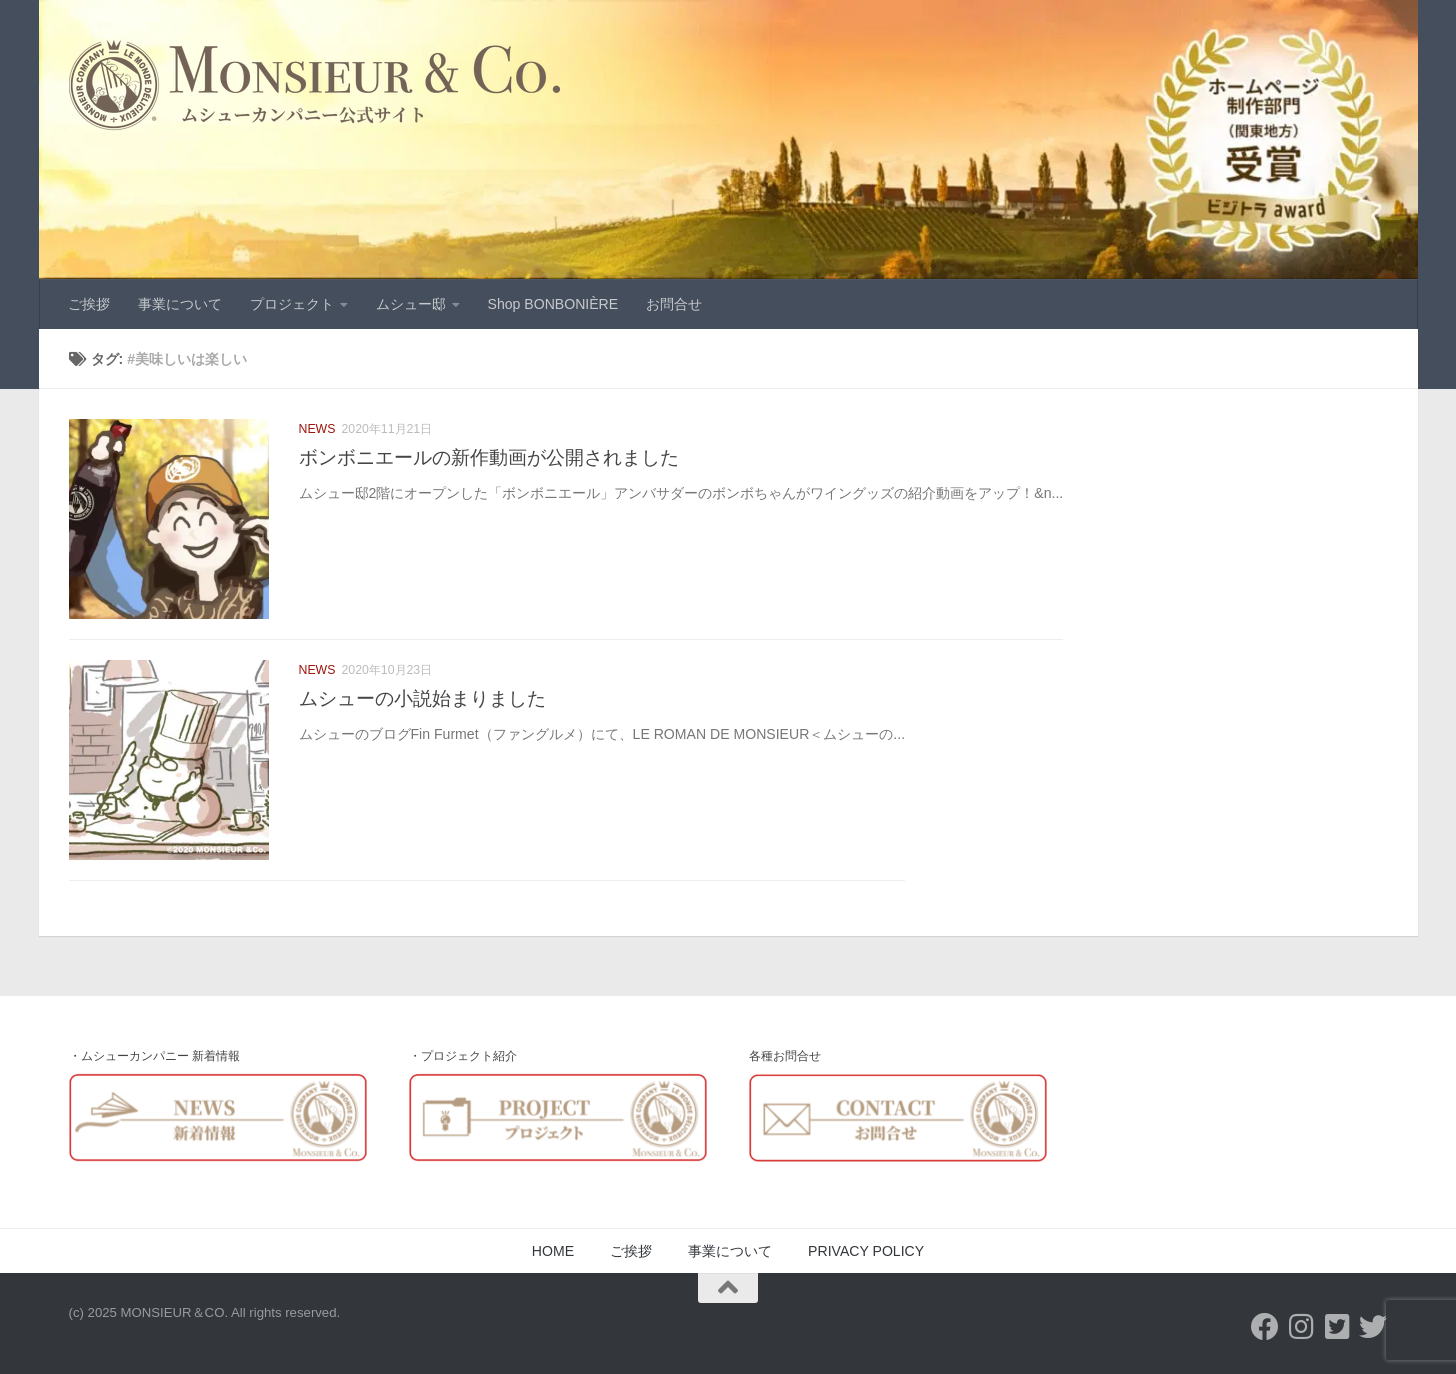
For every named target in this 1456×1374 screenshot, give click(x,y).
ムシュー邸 (411, 304)
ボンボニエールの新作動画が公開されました (489, 457)
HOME (553, 1251)
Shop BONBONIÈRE (553, 304)
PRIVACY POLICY (866, 1251)
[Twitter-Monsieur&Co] (1337, 1327)
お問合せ (674, 304)
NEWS (317, 429)
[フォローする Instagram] (1301, 1327)
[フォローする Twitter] (1373, 1327)
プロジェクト (292, 304)
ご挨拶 (89, 304)
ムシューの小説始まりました (422, 698)
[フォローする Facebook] (1265, 1327)
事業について (180, 304)
